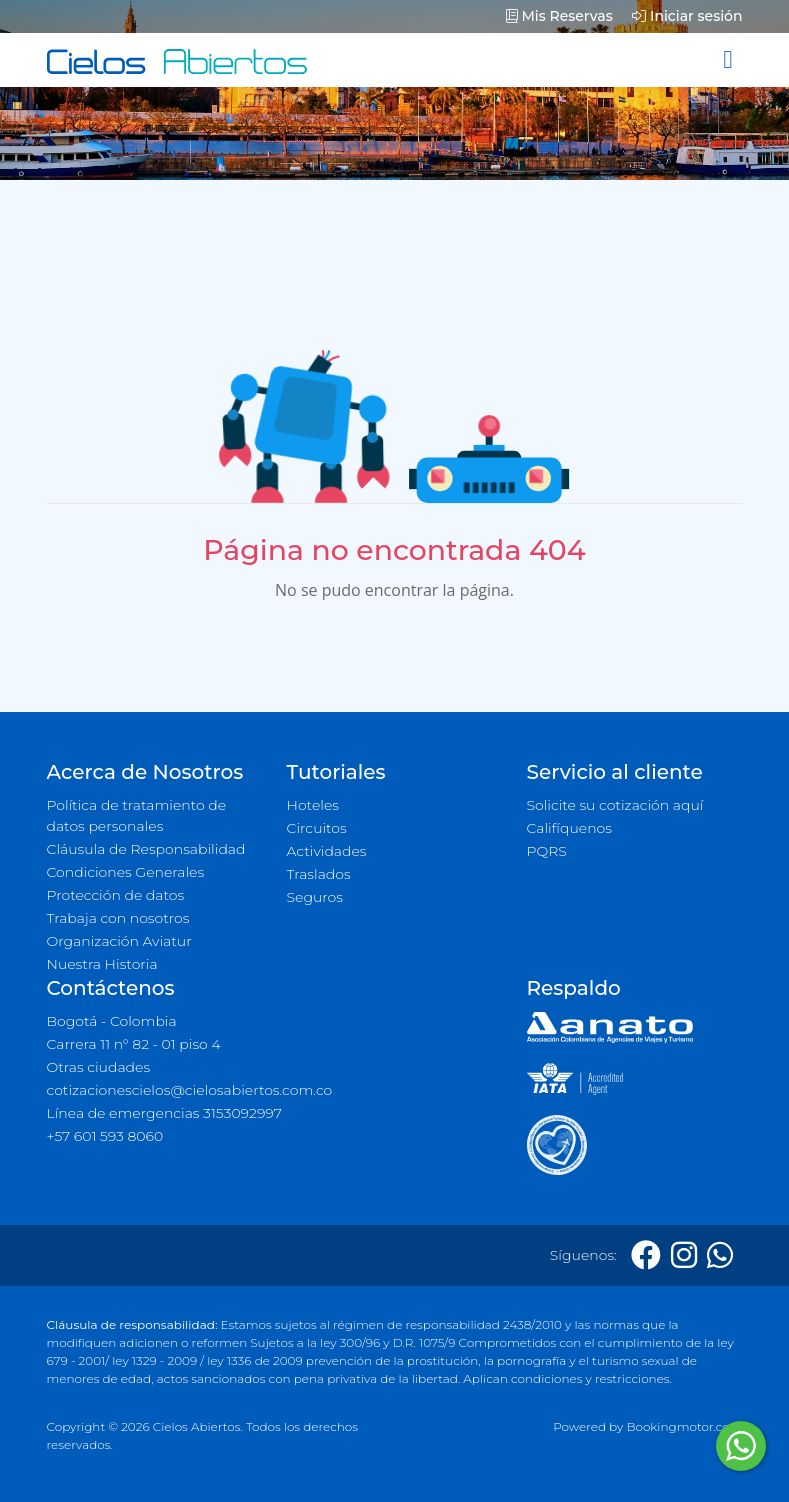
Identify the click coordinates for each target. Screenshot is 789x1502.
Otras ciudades (99, 1067)
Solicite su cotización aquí (615, 805)
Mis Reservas (559, 16)
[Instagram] (684, 1255)
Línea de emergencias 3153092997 (164, 1113)
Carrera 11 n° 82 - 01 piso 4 (134, 1044)
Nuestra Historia (102, 964)
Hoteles (313, 805)
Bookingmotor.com (684, 1426)
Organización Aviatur (119, 941)
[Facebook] (646, 1255)
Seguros (315, 897)
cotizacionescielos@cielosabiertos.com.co (190, 1090)
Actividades (327, 851)
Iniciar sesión (687, 16)
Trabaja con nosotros (118, 918)
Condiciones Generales (126, 872)
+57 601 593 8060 (105, 1136)
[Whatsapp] (720, 1255)
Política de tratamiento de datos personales (137, 815)
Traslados (319, 874)
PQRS (547, 851)
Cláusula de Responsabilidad (146, 849)
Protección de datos (116, 895)
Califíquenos (569, 828)
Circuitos (317, 828)
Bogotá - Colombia (112, 1021)
